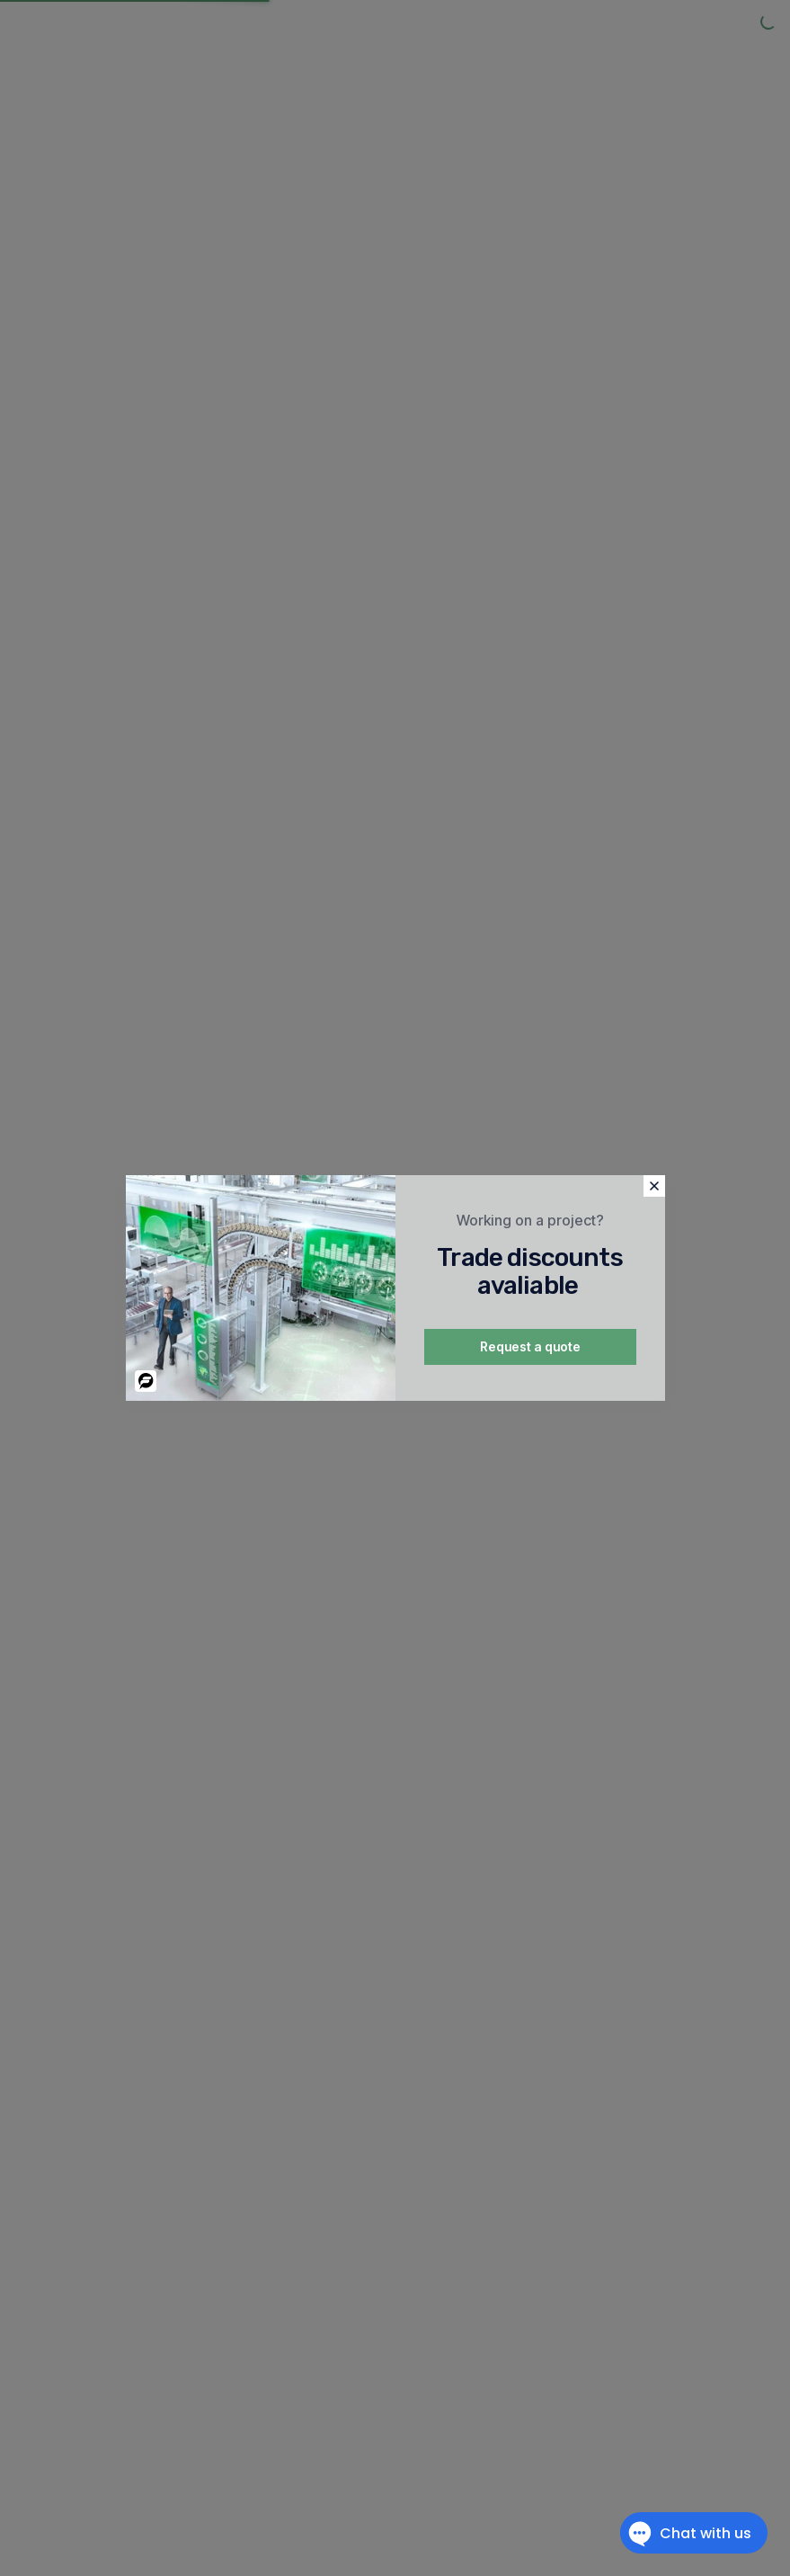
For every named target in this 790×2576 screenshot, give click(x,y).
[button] (654, 1186)
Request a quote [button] (530, 1346)
